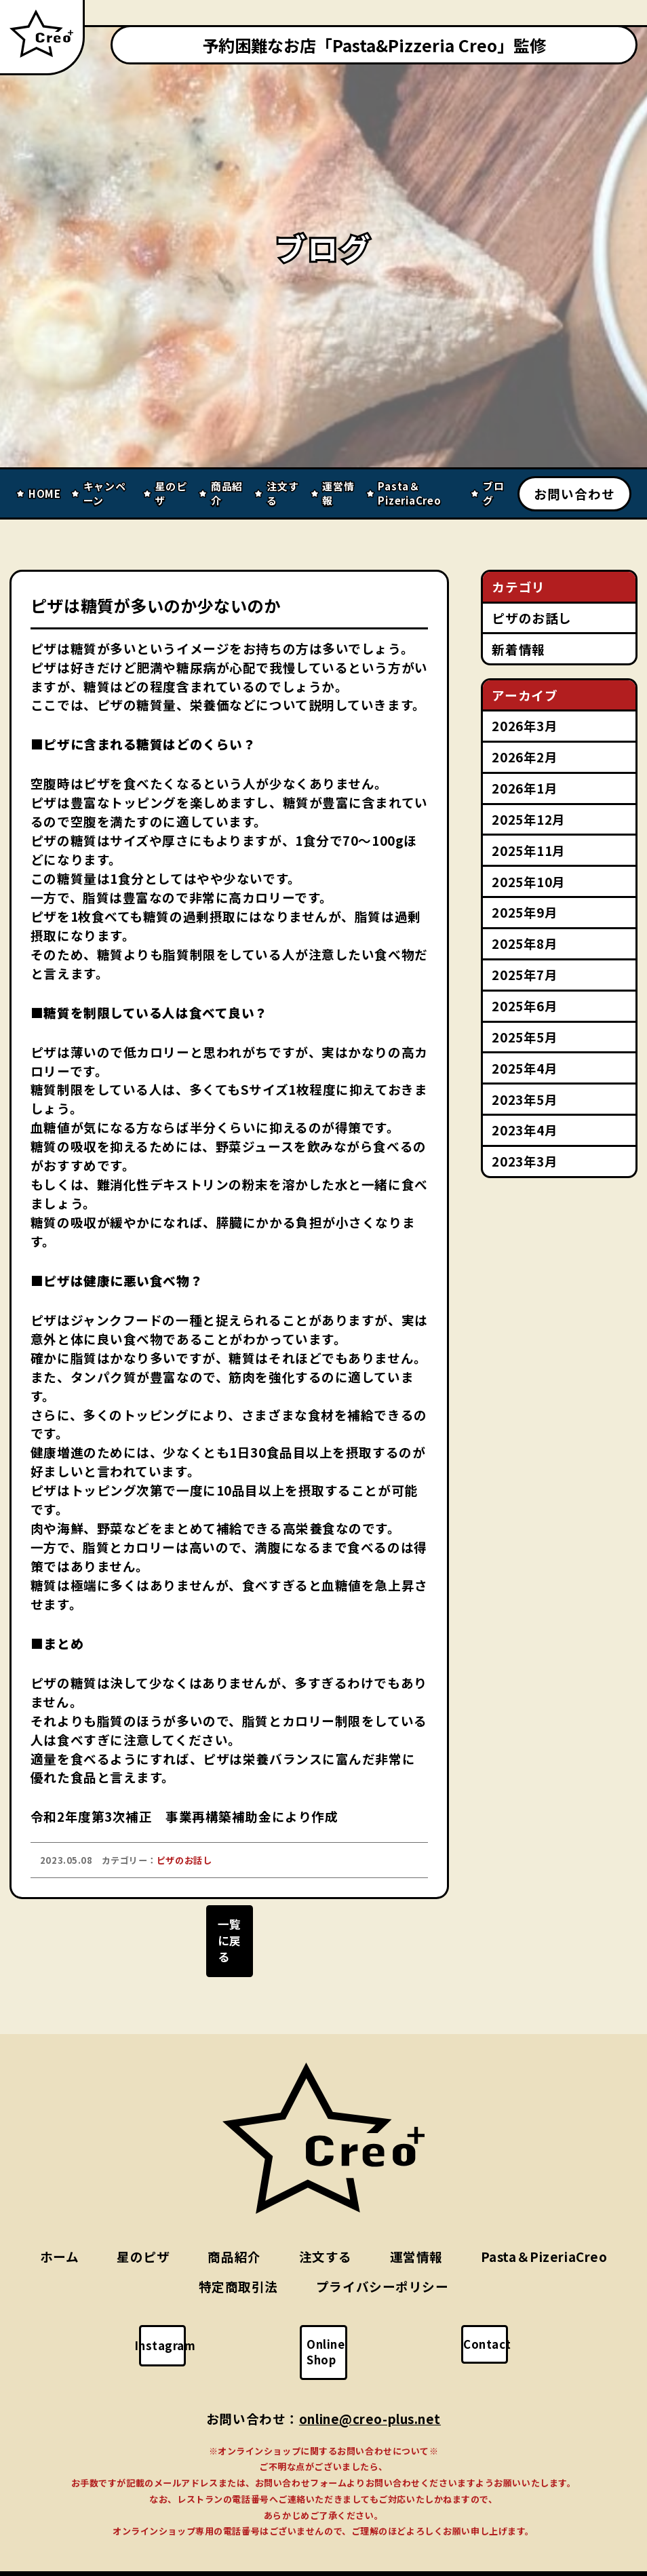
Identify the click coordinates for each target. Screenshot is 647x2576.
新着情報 (518, 649)
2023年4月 (524, 1129)
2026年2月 (524, 756)
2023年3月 (524, 1161)
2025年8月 (524, 943)
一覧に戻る (229, 1937)
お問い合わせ (574, 493)
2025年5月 (524, 1037)
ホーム (59, 2237)
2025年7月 (524, 974)
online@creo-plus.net (370, 2386)
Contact (495, 2324)
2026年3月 (524, 725)
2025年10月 (528, 881)
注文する (325, 2237)
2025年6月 (524, 1005)
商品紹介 (234, 2237)
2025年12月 (528, 819)
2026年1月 (524, 788)
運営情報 (416, 2237)
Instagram (174, 2326)
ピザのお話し (531, 617)
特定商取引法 (238, 2266)
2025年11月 (528, 850)
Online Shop (333, 2324)
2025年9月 (524, 912)
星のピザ (143, 2237)
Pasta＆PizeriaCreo (544, 2237)
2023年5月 (524, 1099)
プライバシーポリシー (382, 2266)
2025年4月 (524, 1068)
